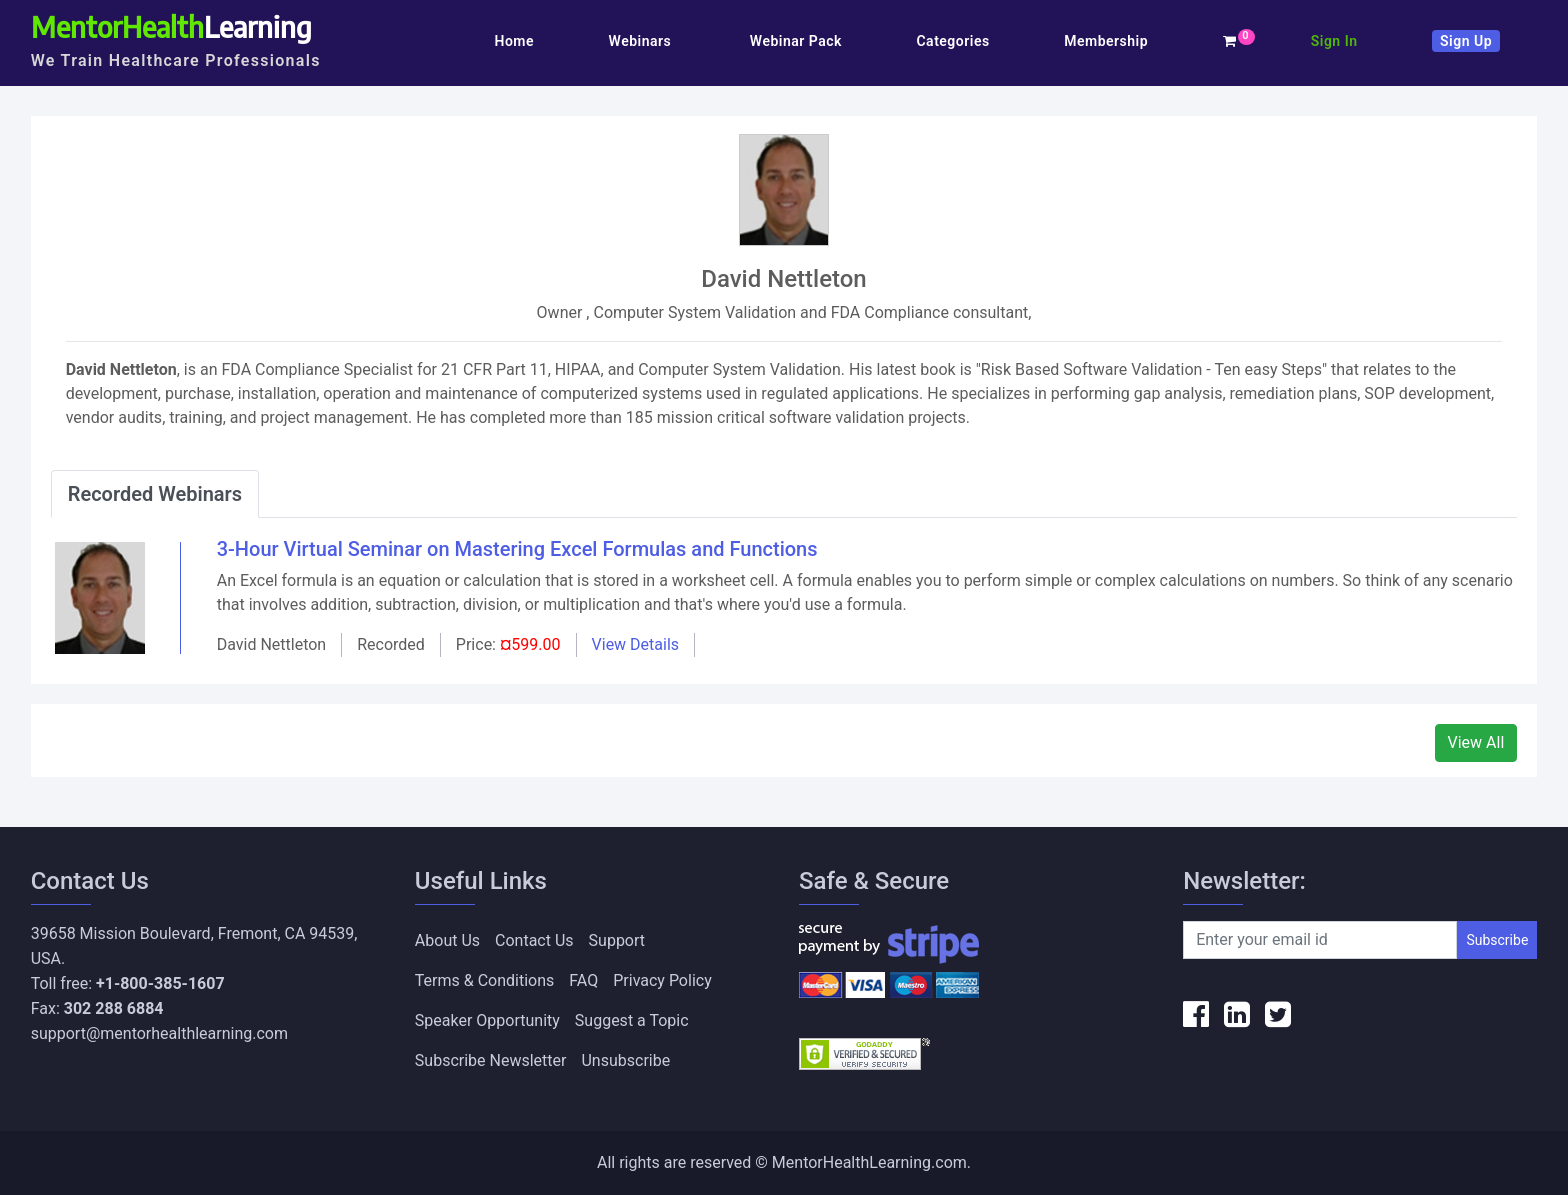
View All (1476, 742)
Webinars (642, 41)
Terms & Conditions (485, 980)
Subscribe (1497, 940)
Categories (952, 41)
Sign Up (1466, 41)
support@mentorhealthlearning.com (159, 1033)
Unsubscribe (625, 1060)
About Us (447, 940)
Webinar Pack (796, 41)
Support (617, 940)
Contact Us (534, 940)
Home (514, 41)
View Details (636, 644)
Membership (1106, 41)
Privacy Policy (662, 980)
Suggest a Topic (632, 1020)
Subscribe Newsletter (491, 1060)
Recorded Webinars (155, 494)
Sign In (1334, 41)
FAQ (583, 980)
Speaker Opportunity (487, 1020)
